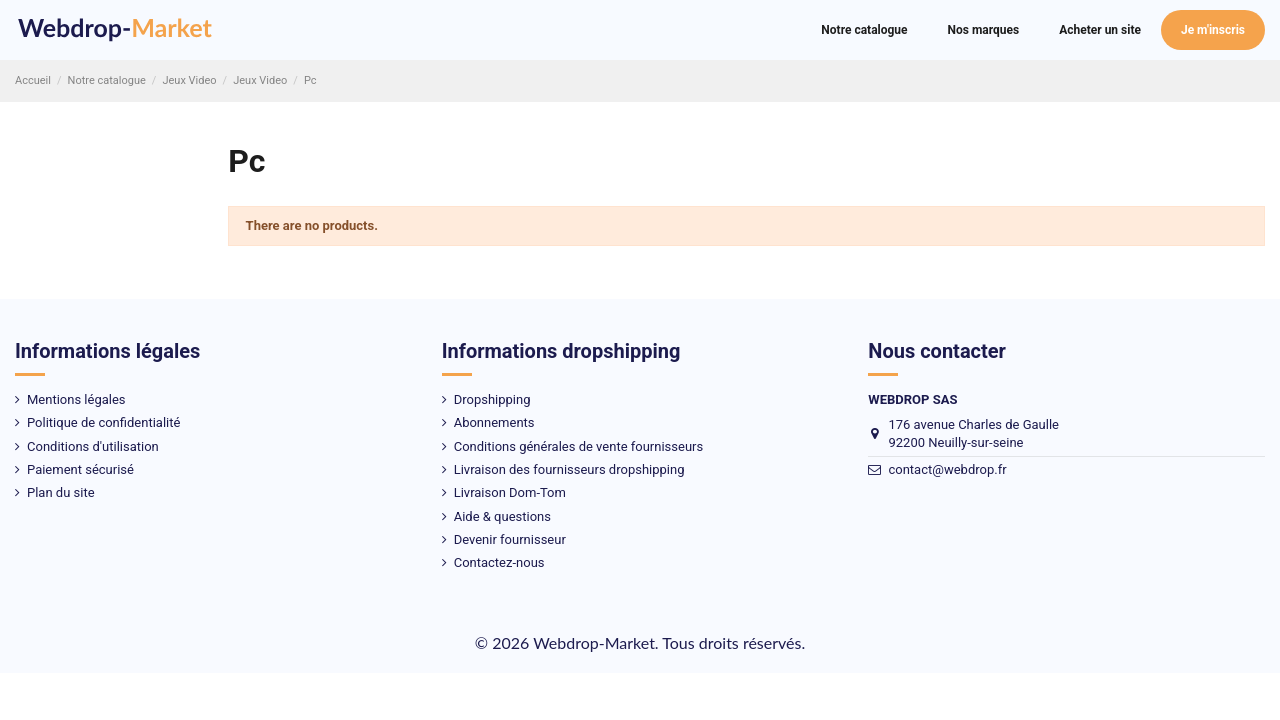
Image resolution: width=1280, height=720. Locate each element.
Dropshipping (492, 399)
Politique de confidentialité (103, 422)
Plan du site (61, 492)
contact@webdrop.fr (947, 469)
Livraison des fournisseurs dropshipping (569, 469)
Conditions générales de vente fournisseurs (579, 446)
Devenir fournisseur (510, 539)
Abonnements (494, 422)
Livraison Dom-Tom (510, 492)
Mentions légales (76, 399)
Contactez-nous (499, 562)
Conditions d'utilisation (93, 446)
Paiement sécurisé (80, 469)
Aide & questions (502, 516)
